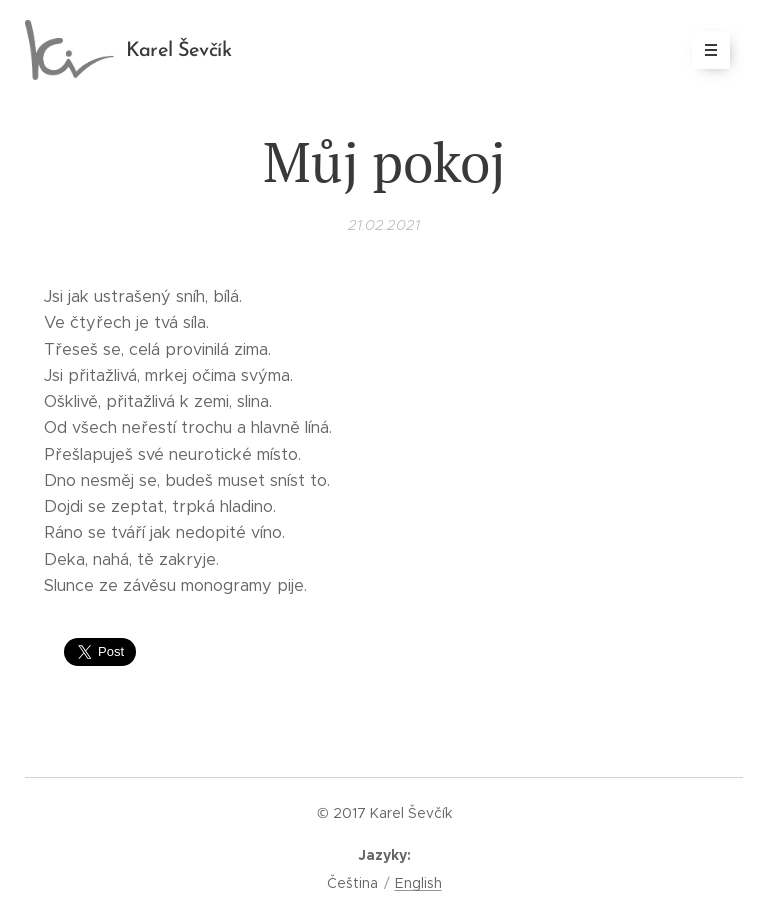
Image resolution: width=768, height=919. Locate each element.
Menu (704, 50)
